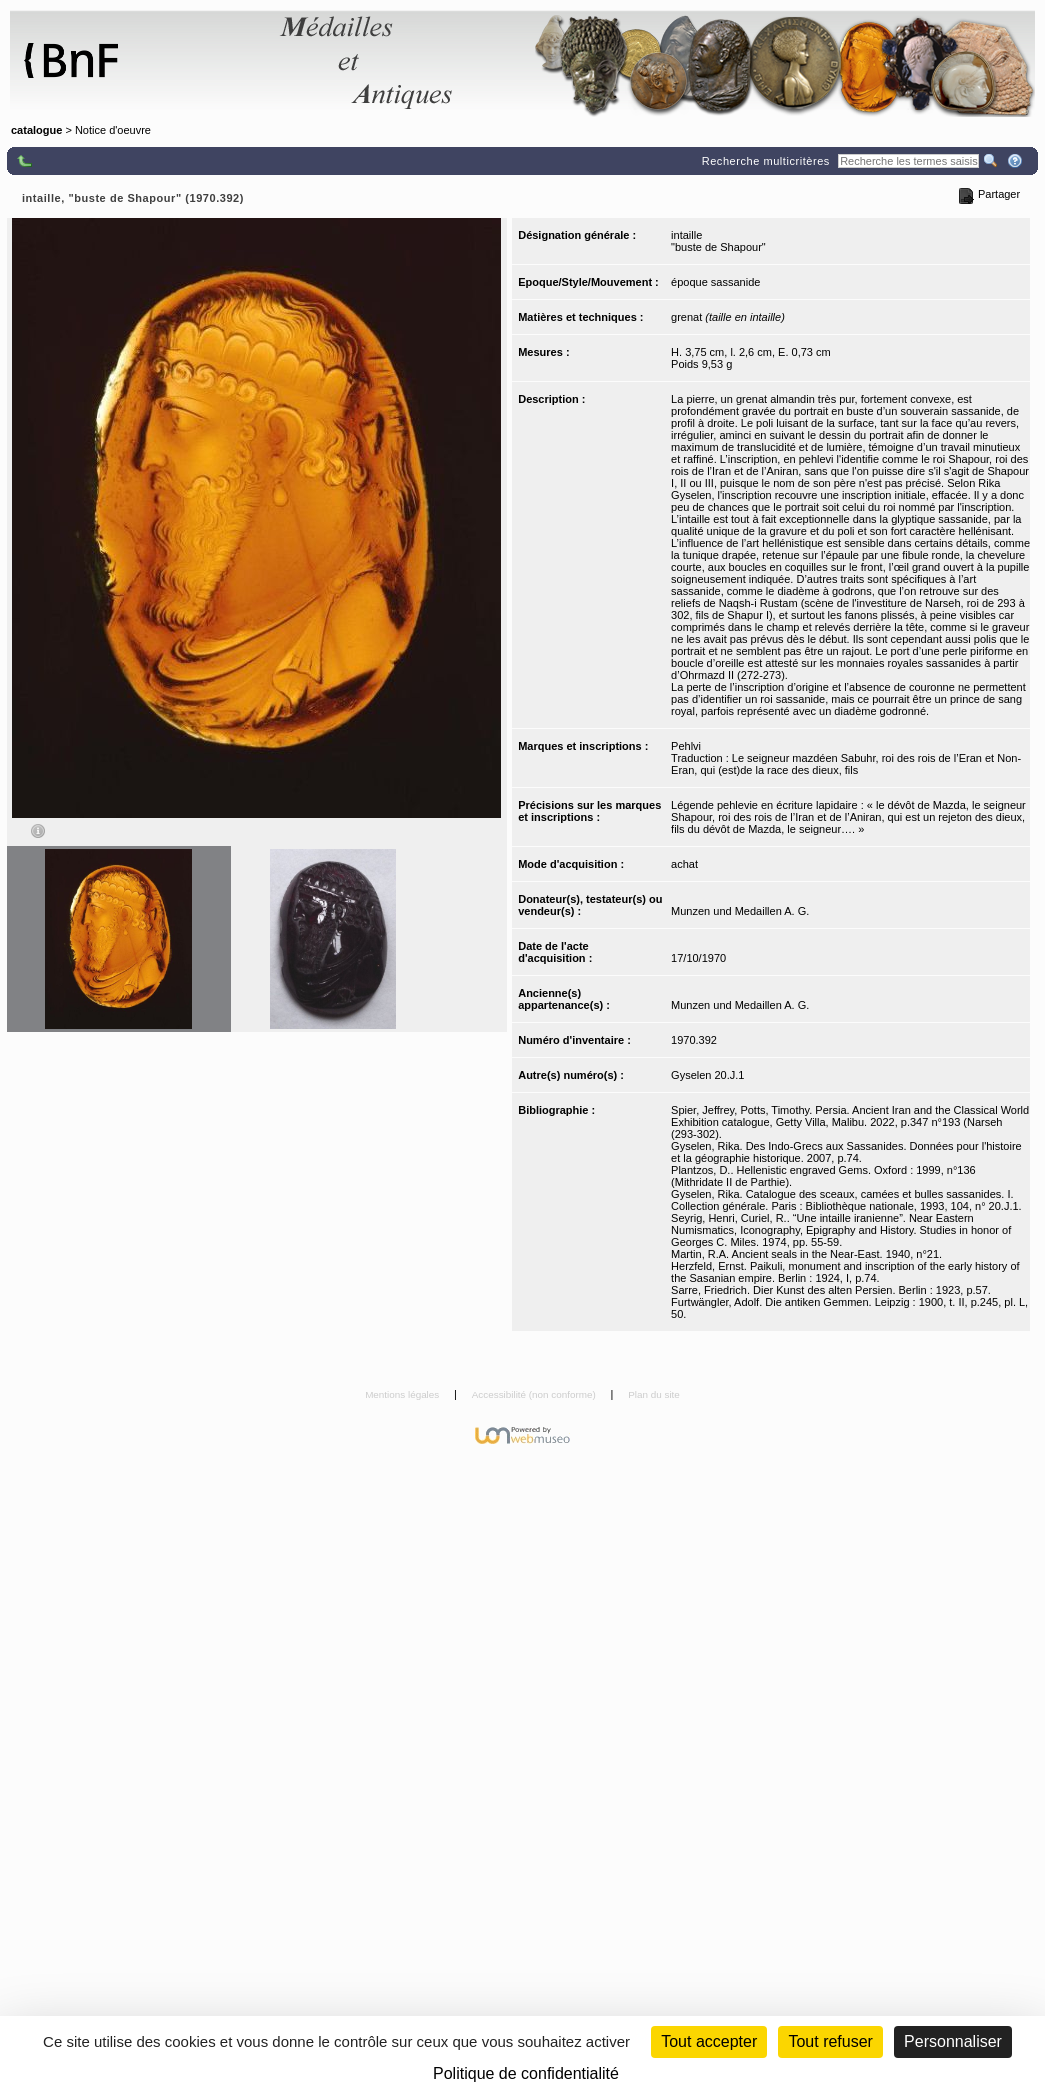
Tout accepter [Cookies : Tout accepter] (709, 2041)
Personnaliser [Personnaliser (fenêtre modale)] (953, 2041)
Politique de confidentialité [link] (526, 2073)
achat (684, 864)
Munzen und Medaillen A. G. (740, 911)
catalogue (36, 130)
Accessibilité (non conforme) (535, 1394)
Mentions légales (403, 1394)
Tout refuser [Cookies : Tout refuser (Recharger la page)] (830, 2041)
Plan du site (654, 1394)
